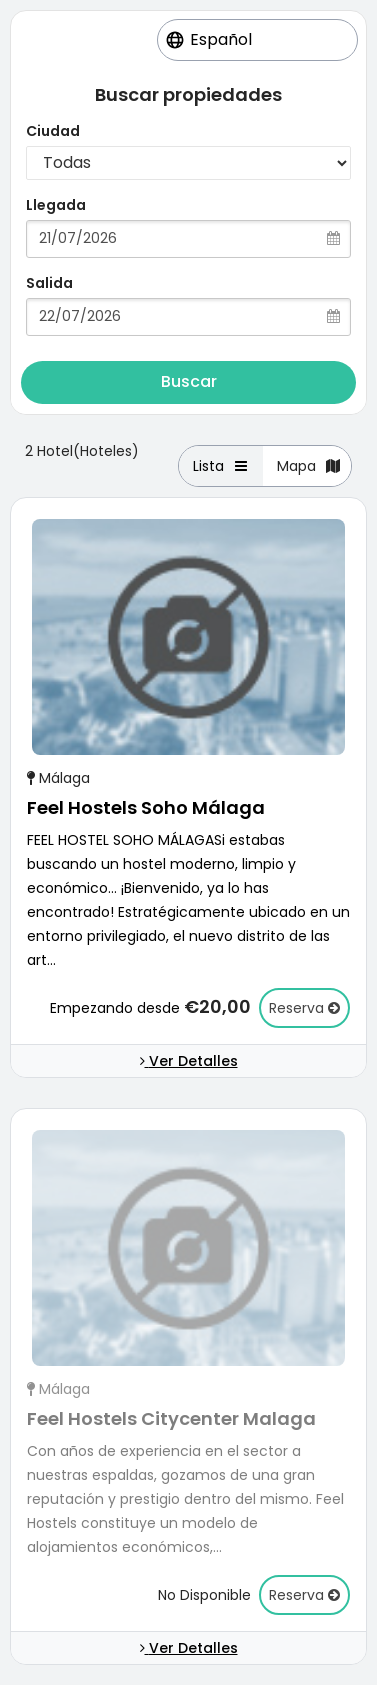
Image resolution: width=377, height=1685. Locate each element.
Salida (49, 283)
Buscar (189, 381)
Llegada (56, 205)
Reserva (304, 1008)
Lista (221, 466)
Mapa (309, 466)
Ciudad (53, 131)
